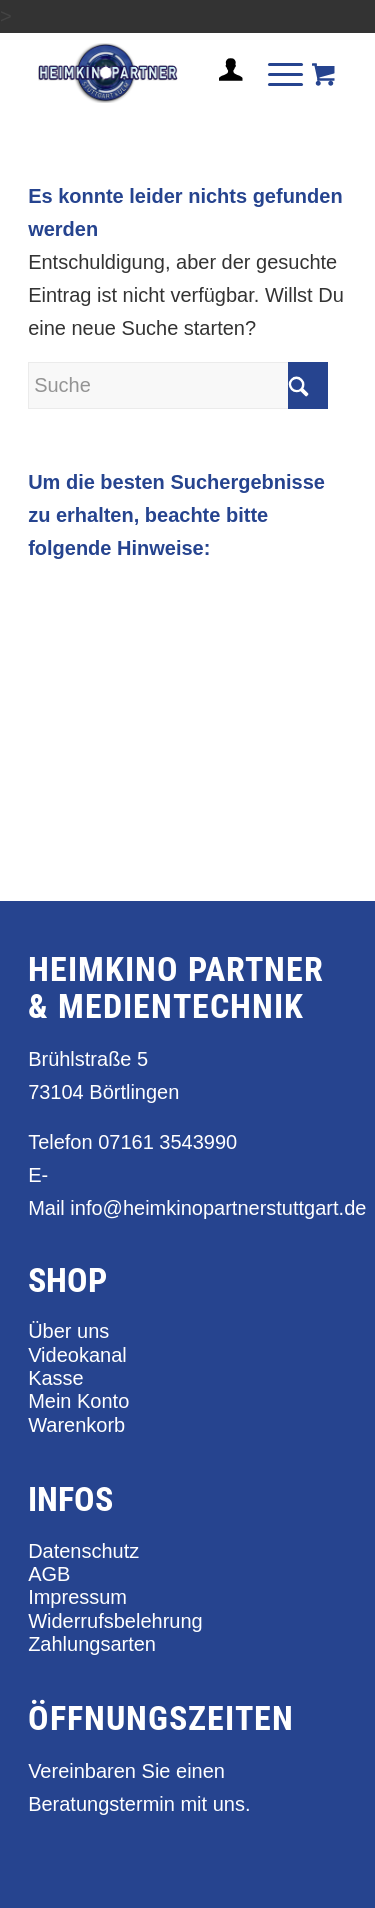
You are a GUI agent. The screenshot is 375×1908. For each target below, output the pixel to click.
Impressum (77, 1597)
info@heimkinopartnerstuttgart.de (218, 1208)
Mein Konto (78, 1401)
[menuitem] (223, 78)
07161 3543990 (167, 1142)
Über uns (68, 1331)
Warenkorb (76, 1425)
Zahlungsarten (92, 1644)
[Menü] (275, 73)
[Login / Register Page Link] (223, 94)
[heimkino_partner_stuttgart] (155, 73)
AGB (49, 1574)
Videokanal (77, 1355)
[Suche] (178, 385)
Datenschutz (83, 1551)
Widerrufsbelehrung (115, 1621)
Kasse (56, 1378)
